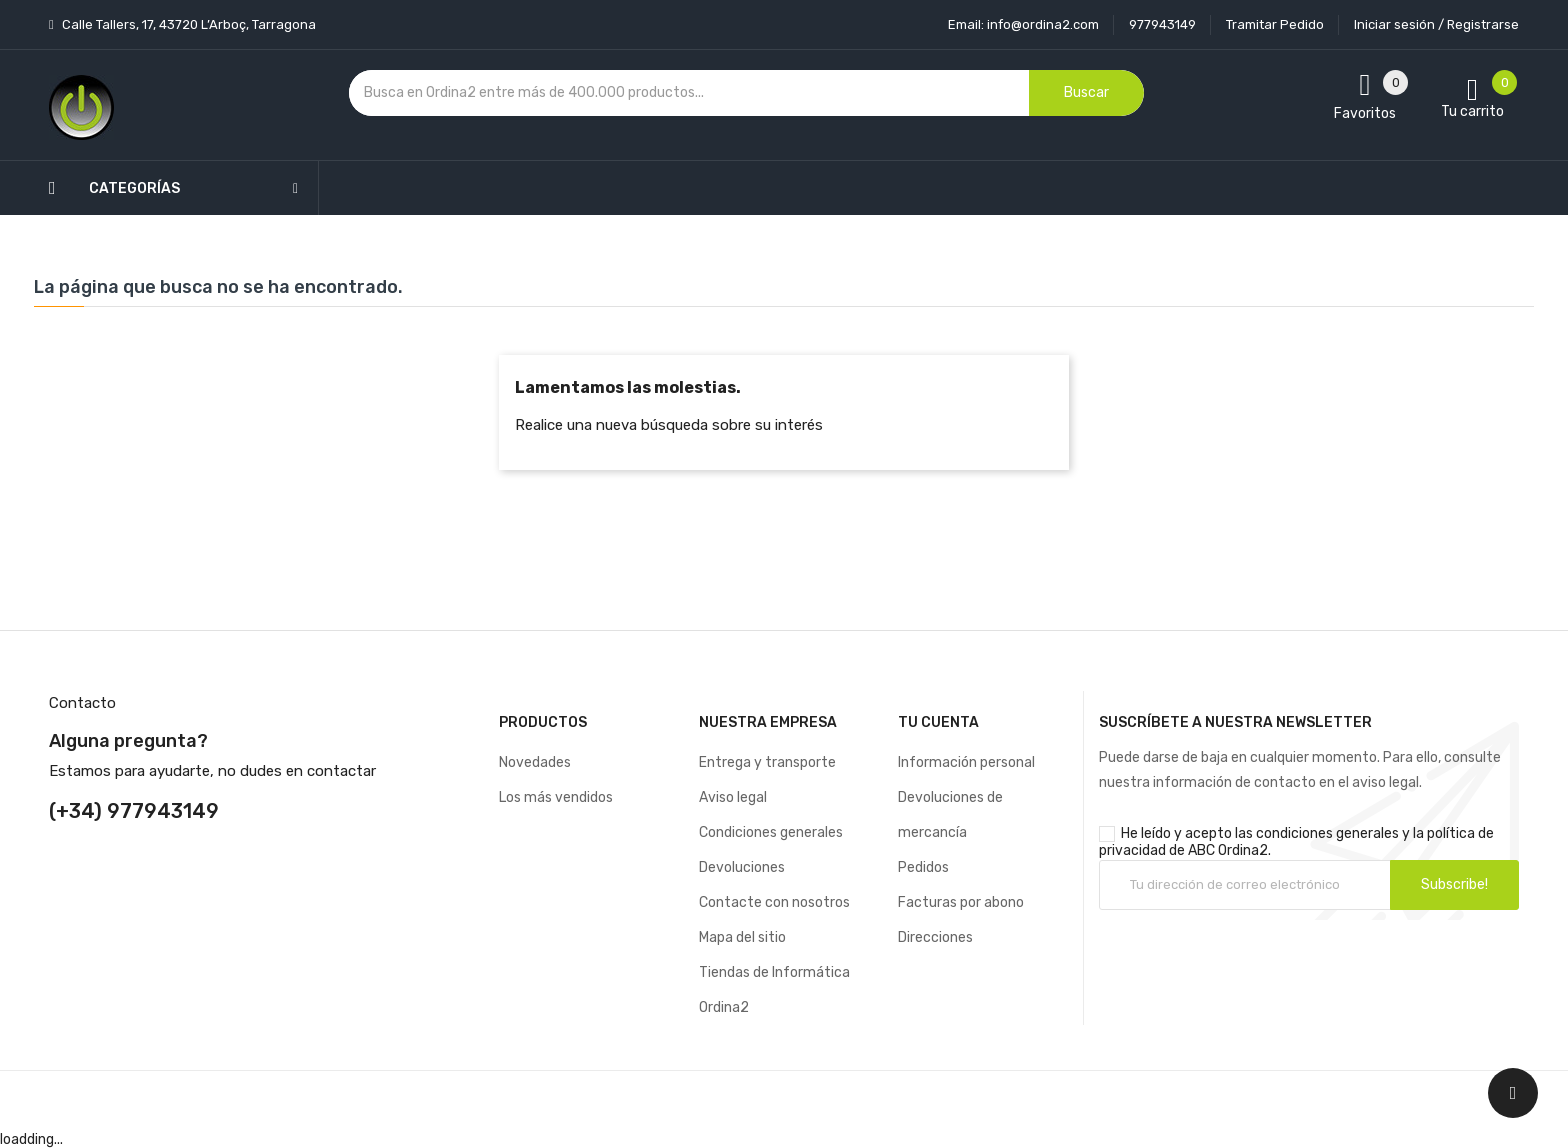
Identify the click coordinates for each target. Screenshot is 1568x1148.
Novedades (535, 762)
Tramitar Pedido (1275, 24)
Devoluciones (742, 867)
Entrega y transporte (767, 762)
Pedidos (923, 867)
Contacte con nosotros (774, 902)
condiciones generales (1327, 833)
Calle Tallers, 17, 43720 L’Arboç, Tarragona (187, 24)
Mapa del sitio (742, 937)
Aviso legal (733, 797)
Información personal (966, 762)
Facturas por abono (961, 902)
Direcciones (935, 937)
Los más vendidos (556, 797)
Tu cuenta (938, 722)
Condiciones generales (771, 832)
